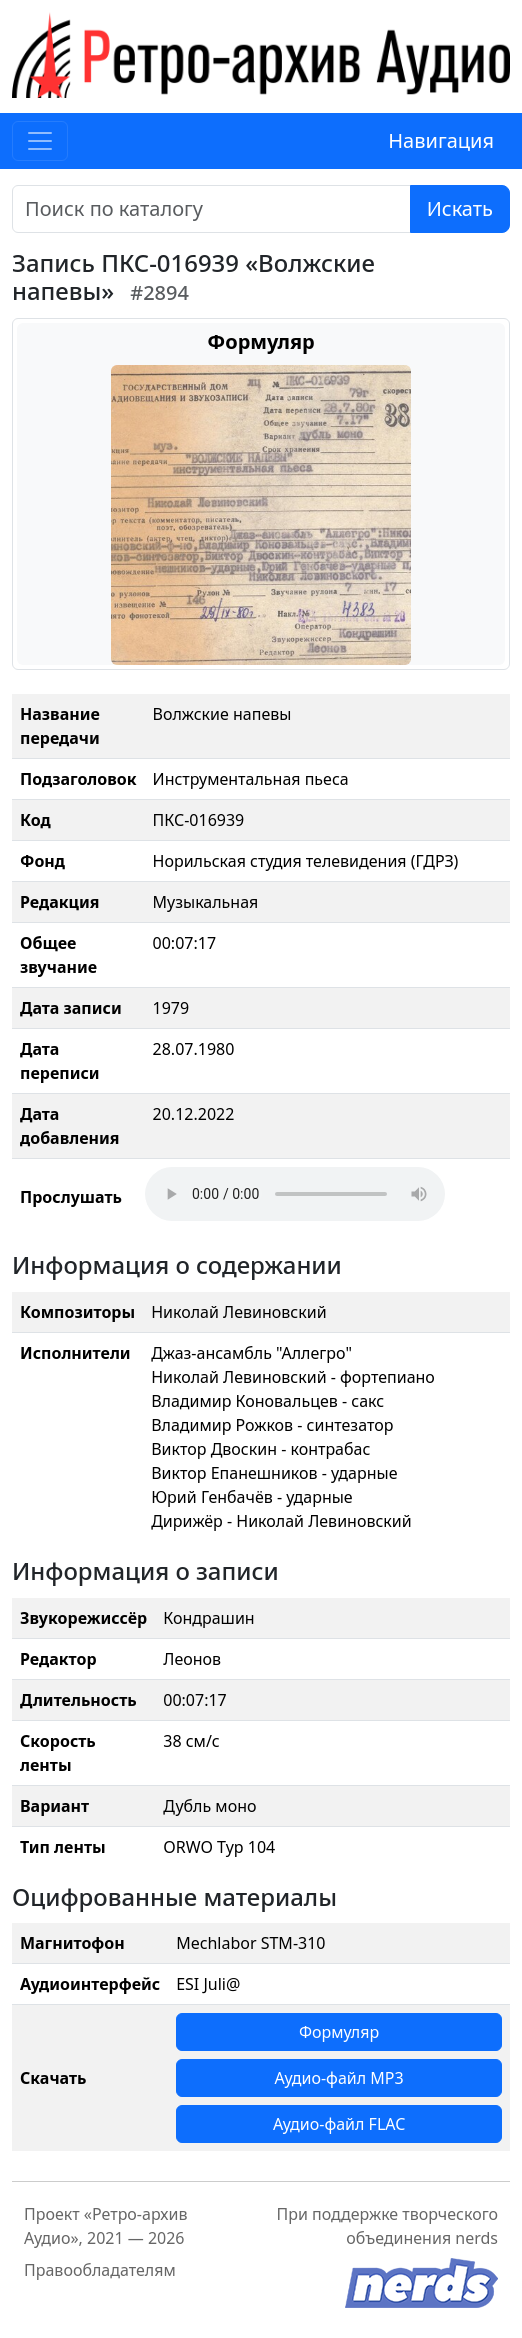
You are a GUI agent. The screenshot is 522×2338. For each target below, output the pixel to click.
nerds (476, 2238)
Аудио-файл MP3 (339, 2078)
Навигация (441, 140)
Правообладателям (100, 2270)
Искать (460, 208)
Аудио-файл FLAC (339, 2124)
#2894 (159, 292)
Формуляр (339, 2032)
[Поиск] (211, 209)
